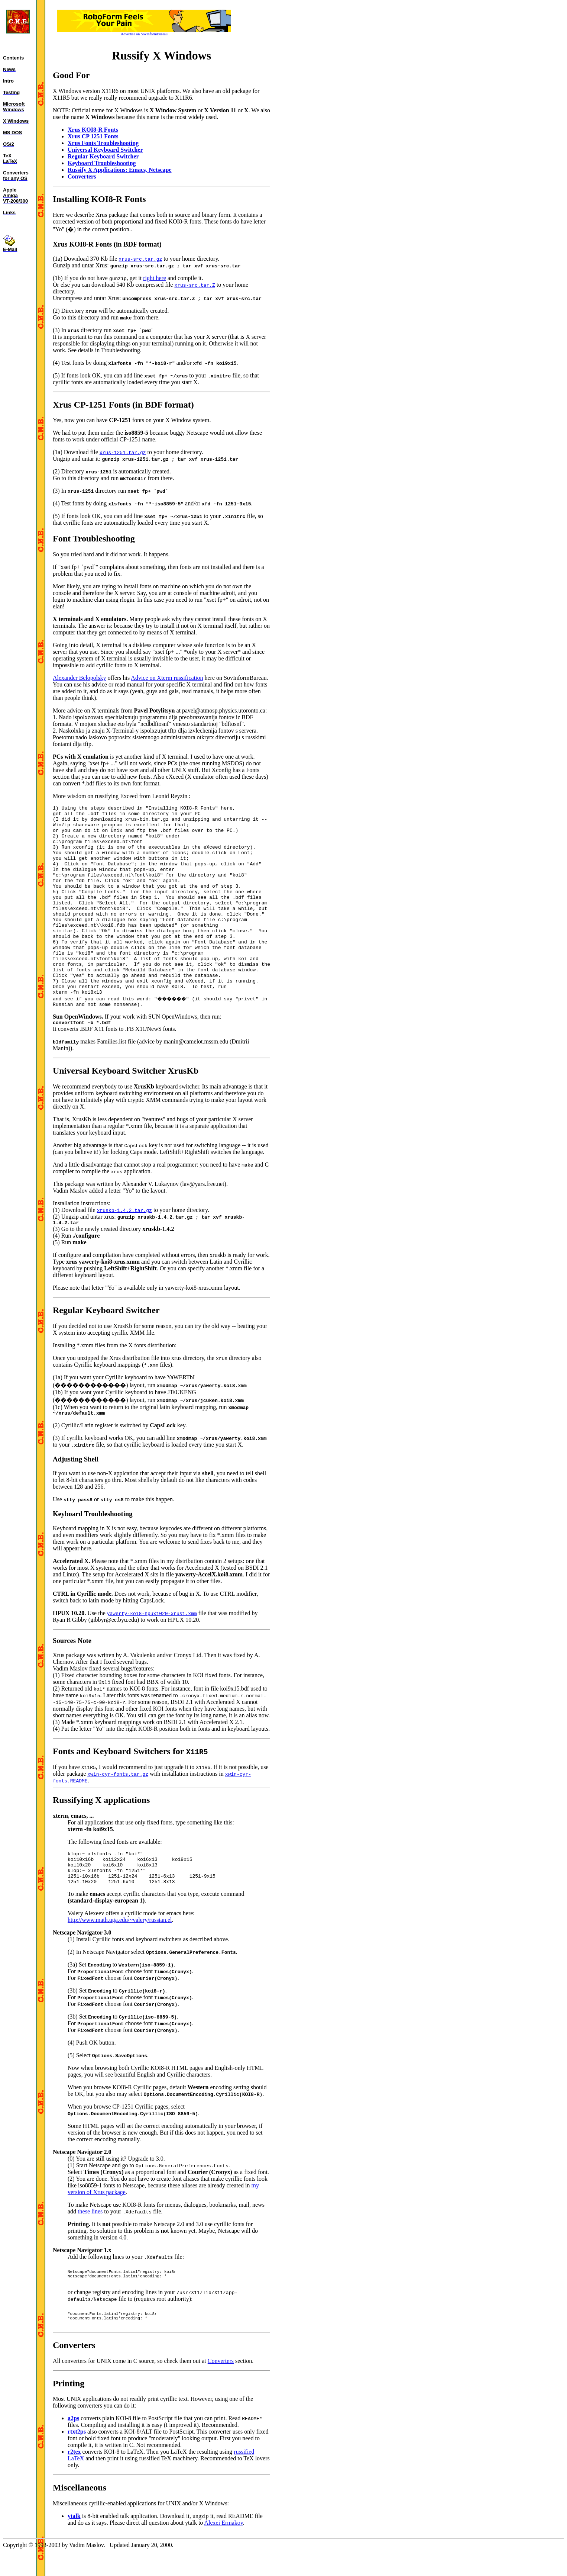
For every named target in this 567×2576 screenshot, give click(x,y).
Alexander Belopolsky (79, 664)
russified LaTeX (253, 2483)
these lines (90, 2234)
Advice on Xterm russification (167, 664)
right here (154, 278)
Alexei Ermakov (213, 2547)
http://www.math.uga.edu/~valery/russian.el (120, 1942)
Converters (221, 2392)
